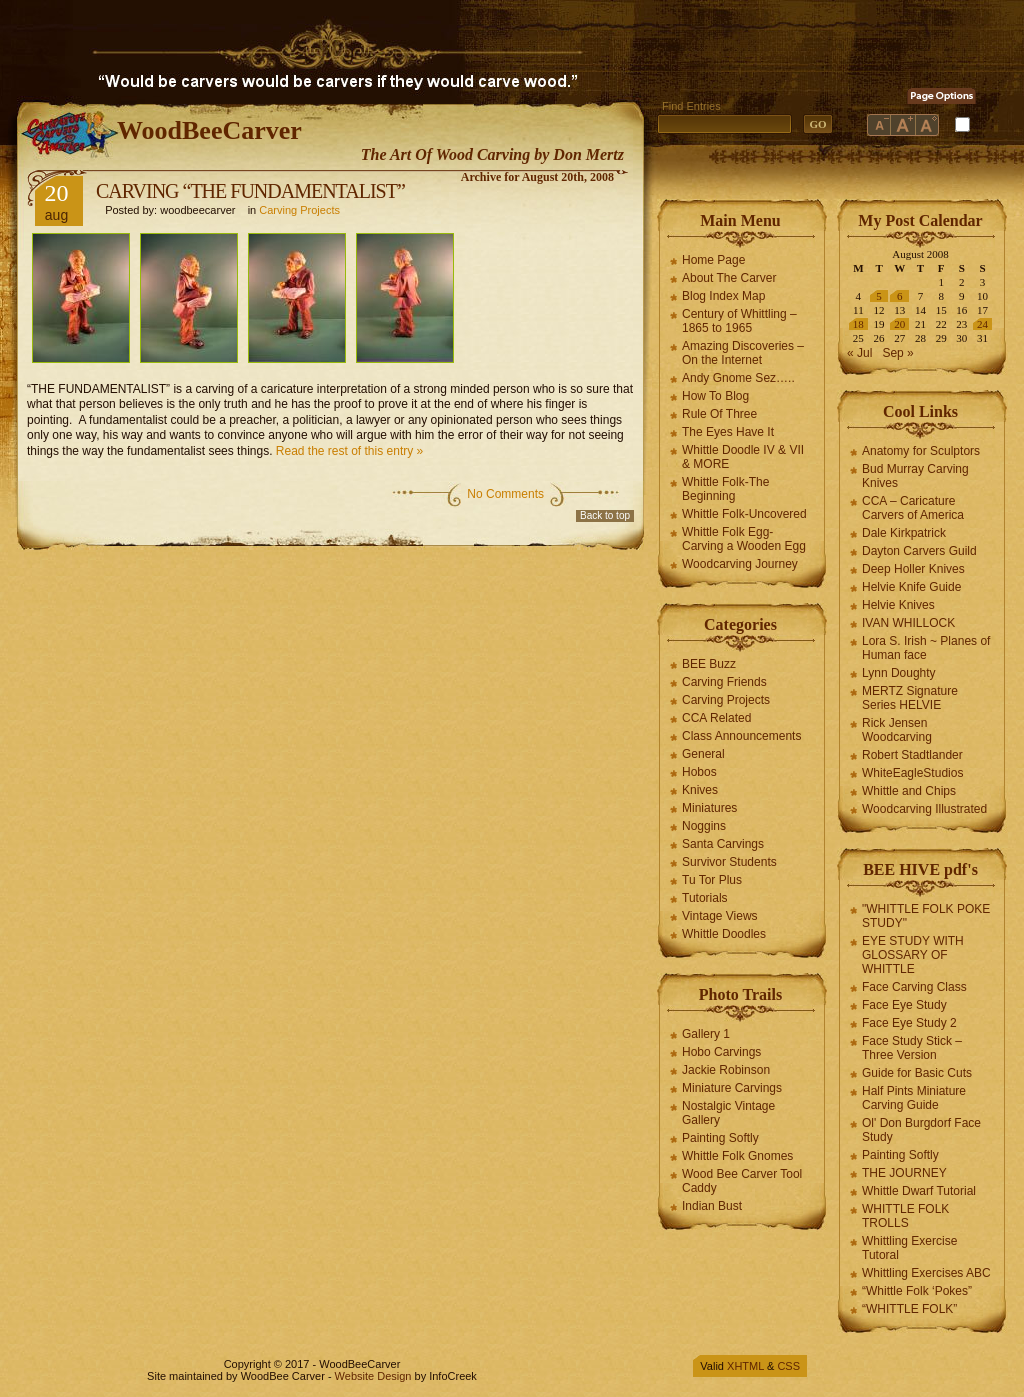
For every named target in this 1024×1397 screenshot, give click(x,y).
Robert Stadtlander (912, 755)
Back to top (605, 515)
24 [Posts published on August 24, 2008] (982, 324)
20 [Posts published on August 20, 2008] (899, 324)
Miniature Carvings (732, 1088)
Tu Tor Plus (712, 880)
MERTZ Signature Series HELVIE (910, 698)
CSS (788, 1366)
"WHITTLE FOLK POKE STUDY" (926, 916)
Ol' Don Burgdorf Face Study (921, 1130)
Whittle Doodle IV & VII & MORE (743, 457)
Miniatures (709, 808)
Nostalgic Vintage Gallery (728, 1113)
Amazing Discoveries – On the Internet (743, 353)
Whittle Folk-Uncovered (744, 514)
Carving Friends (724, 682)
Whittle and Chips (909, 791)
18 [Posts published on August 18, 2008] (858, 324)
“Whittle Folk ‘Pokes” (917, 1291)
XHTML (745, 1366)
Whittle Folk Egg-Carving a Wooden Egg (744, 539)
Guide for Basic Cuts (917, 1073)
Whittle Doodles (724, 934)
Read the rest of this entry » (349, 451)
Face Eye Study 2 (909, 1023)
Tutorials (705, 898)
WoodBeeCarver (209, 130)
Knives (700, 790)
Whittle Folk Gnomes (737, 1156)
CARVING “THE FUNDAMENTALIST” (250, 191)
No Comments (505, 494)
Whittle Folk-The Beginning (725, 489)
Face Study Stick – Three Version (912, 1048)
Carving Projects (299, 210)
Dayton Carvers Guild (919, 551)
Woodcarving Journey (740, 564)
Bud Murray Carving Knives (915, 476)
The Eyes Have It (728, 432)
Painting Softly (720, 1138)
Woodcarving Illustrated (924, 809)
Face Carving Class (914, 987)
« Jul (859, 353)
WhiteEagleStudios (912, 773)
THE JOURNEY (904, 1173)
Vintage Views (720, 916)
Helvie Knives (898, 605)
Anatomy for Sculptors (921, 451)
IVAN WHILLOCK (908, 623)
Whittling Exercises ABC (926, 1273)
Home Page (713, 260)
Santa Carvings (723, 844)
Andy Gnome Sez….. (738, 378)
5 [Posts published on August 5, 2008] (879, 296)
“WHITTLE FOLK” (909, 1309)
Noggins (704, 826)
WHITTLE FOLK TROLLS (905, 1216)
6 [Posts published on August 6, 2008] (900, 296)
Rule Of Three (719, 414)
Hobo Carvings (721, 1052)
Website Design (373, 1376)
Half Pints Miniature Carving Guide (914, 1098)
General (703, 754)
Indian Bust (712, 1206)
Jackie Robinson (726, 1070)
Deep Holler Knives (913, 569)
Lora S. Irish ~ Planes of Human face (926, 648)
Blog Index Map (723, 296)
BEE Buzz (709, 664)
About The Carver (729, 278)
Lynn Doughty (899, 673)
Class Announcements (741, 736)
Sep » (897, 353)
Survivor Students (729, 862)
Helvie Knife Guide (911, 587)
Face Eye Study (904, 1005)
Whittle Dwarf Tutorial (919, 1191)
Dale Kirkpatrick (904, 533)
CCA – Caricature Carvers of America (913, 508)
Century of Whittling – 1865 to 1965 (739, 321)
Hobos (699, 772)
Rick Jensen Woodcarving (897, 730)
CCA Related (716, 718)
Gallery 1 (706, 1034)
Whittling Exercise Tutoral (909, 1248)
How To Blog (715, 396)
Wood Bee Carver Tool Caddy (742, 1181)
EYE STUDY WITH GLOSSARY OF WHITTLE (913, 955)
